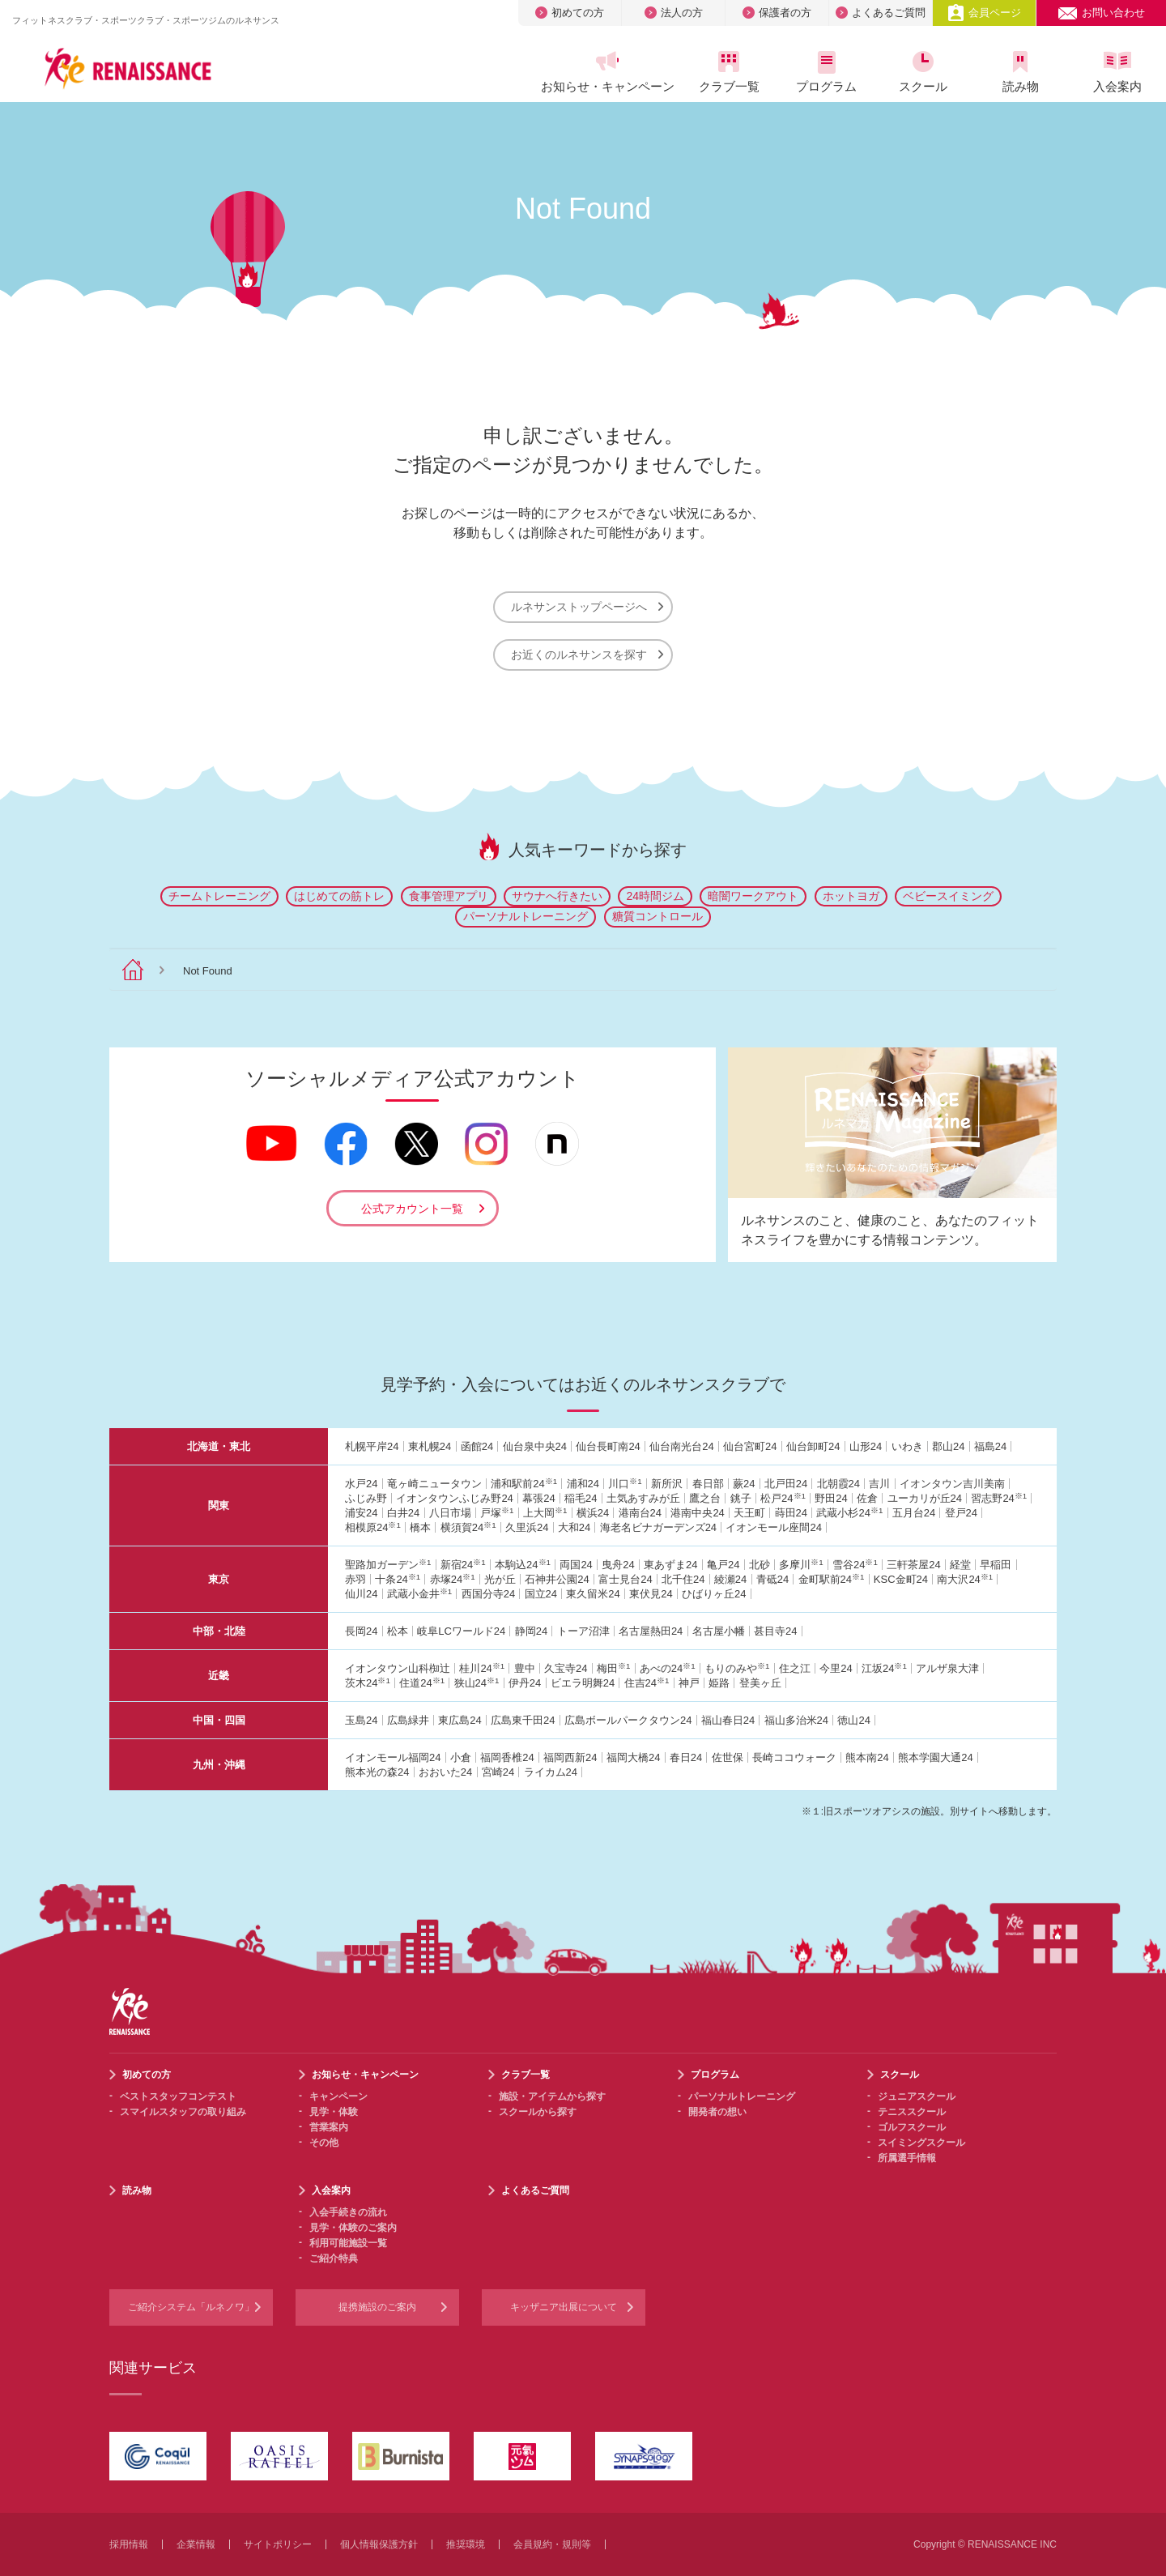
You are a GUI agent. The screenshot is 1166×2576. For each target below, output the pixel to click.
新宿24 (463, 1565)
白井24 (403, 1513)
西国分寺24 (488, 1594)
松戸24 (783, 1498)
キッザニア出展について (563, 2307)
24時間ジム (655, 895)
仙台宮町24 (750, 1446)
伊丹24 (525, 1683)
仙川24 (361, 1594)
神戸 (689, 1683)
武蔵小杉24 (849, 1513)
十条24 (397, 1579)
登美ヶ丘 (760, 1683)
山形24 (865, 1446)
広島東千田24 (523, 1720)
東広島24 (459, 1720)
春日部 (708, 1484)
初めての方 (569, 12)
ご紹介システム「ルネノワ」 (191, 2307)
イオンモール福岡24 (392, 1757)
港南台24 (640, 1513)
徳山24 (853, 1720)
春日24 (686, 1757)
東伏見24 (650, 1594)
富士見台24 (625, 1579)
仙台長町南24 (608, 1446)
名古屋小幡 (718, 1631)
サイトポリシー (278, 2544)
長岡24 (361, 1631)
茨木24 (367, 1683)
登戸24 (961, 1513)
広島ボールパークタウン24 (628, 1720)
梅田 (613, 1668)
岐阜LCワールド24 (461, 1631)
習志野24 (999, 1498)
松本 (397, 1631)
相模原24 (373, 1527)
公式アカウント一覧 (412, 1208)
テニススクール (912, 2112)
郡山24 (948, 1446)
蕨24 (744, 1484)
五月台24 (913, 1513)
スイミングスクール (921, 2142)
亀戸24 (723, 1565)
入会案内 (1117, 72)
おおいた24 (445, 1772)
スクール (923, 72)
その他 (323, 2142)
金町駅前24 (831, 1579)
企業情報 (196, 2544)
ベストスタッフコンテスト (178, 2096)
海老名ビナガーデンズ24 (658, 1527)
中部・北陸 (219, 1631)
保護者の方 (777, 12)
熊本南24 (866, 1757)
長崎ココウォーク (794, 1757)
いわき (907, 1446)
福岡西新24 (570, 1757)
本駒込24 (523, 1565)
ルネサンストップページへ (587, 606)
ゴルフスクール (912, 2127)
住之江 (795, 1668)
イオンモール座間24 (773, 1527)
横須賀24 (468, 1527)
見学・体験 (333, 2112)
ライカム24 (550, 1772)
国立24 (541, 1594)
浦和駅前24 (524, 1484)
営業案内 (328, 2127)
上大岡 (545, 1513)
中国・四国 (219, 1720)
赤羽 (355, 1579)
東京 (218, 1579)
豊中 (524, 1668)
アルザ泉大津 (947, 1668)
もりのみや (736, 1668)
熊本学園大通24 (935, 1757)
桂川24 (481, 1668)
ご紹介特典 (333, 2258)
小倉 (460, 1757)
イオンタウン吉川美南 (952, 1484)
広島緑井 (408, 1720)
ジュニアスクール (916, 2096)
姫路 (719, 1683)
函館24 (477, 1446)
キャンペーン (338, 2096)
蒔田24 (791, 1513)
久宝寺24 (565, 1668)
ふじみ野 (366, 1498)
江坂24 (884, 1668)
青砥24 (772, 1579)
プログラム (825, 72)
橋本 (420, 1527)
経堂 (960, 1565)
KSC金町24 (901, 1579)
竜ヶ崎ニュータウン (434, 1484)
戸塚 (496, 1513)
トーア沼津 (583, 1631)
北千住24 (683, 1579)
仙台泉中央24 (535, 1446)
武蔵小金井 (419, 1594)
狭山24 (477, 1683)
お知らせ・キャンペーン (607, 72)
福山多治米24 (796, 1720)
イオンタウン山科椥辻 (397, 1668)
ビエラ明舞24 (583, 1683)
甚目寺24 (775, 1631)
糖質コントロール (657, 916)
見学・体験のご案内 (353, 2227)
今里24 (835, 1668)
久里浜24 (526, 1527)
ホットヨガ (851, 895)
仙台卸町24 (813, 1446)
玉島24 (361, 1720)
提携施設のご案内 (377, 2307)
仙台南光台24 (681, 1446)
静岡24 (531, 1631)
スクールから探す (538, 2112)
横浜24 (593, 1513)
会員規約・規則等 (552, 2544)
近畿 (218, 1676)
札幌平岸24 (371, 1446)
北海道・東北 (218, 1446)
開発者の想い (717, 2112)
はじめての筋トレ (339, 895)
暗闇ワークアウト (753, 895)
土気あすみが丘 (643, 1498)
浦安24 (361, 1513)
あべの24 (668, 1668)
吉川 (879, 1484)
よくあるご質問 (881, 12)
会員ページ (984, 12)
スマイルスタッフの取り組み (183, 2112)
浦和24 (583, 1484)
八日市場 (450, 1513)
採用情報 (128, 2544)
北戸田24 (785, 1484)
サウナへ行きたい (557, 895)
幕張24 (538, 1498)
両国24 (576, 1565)
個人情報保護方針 (379, 2544)
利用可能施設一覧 (348, 2243)
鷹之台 (705, 1498)
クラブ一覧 (728, 72)
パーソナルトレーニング (525, 916)
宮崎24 (498, 1772)
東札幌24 (429, 1446)
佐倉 (867, 1498)
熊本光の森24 (377, 1772)
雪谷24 (855, 1565)
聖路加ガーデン (388, 1565)
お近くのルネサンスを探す (587, 654)
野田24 (831, 1498)
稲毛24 (580, 1498)
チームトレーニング (219, 895)
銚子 (740, 1498)
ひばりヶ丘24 (714, 1594)
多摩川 (801, 1565)
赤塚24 (452, 1579)
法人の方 (674, 12)
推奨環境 (465, 2544)
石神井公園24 (557, 1579)
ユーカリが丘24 (924, 1498)
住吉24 (647, 1683)
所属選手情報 (907, 2158)
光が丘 (500, 1579)
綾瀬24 (730, 1579)
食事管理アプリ (448, 895)
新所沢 (667, 1484)
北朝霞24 (838, 1484)
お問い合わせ (1101, 12)
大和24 (574, 1527)
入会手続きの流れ (348, 2212)
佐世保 (727, 1757)
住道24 (422, 1683)
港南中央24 (697, 1513)
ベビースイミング (948, 895)
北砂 (759, 1565)
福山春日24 (728, 1720)
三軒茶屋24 (913, 1565)
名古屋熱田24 (651, 1631)
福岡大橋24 (633, 1757)
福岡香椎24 (507, 1757)
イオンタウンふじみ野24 (454, 1498)
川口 (624, 1484)
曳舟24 (618, 1565)
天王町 (749, 1513)
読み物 (1020, 72)
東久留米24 (592, 1594)
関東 (218, 1505)
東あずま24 (670, 1565)
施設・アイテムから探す (552, 2096)
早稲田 (995, 1565)
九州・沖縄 (219, 1765)
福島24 (990, 1446)
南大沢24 (965, 1579)
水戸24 (361, 1484)
